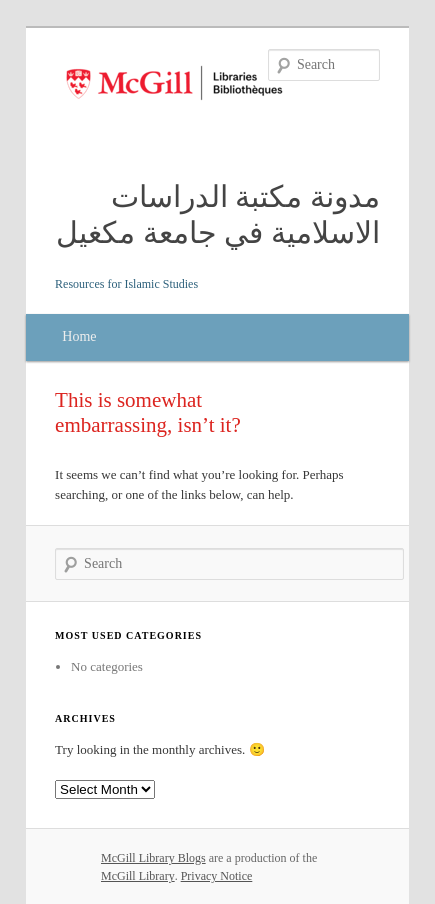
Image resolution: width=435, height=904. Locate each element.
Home (79, 336)
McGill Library (138, 876)
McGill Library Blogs (153, 858)
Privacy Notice (217, 876)
